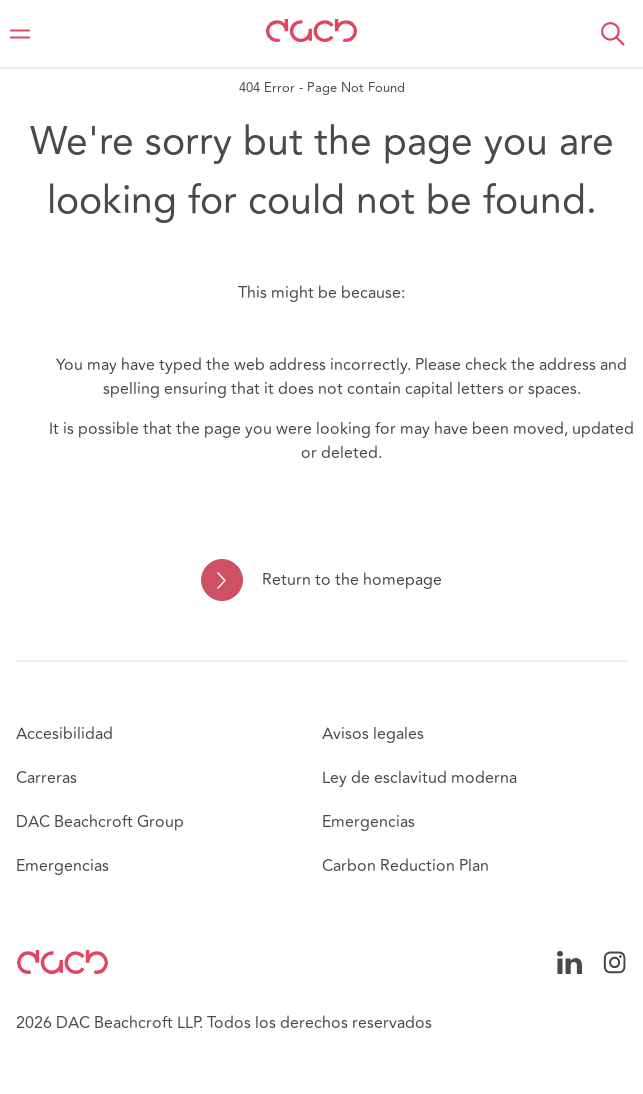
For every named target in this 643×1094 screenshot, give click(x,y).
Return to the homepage (352, 580)
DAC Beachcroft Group (100, 822)
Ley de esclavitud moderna (419, 778)
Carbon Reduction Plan (405, 866)
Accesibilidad (64, 734)
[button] (613, 34)
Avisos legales (373, 734)
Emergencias (62, 866)
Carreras (46, 778)
